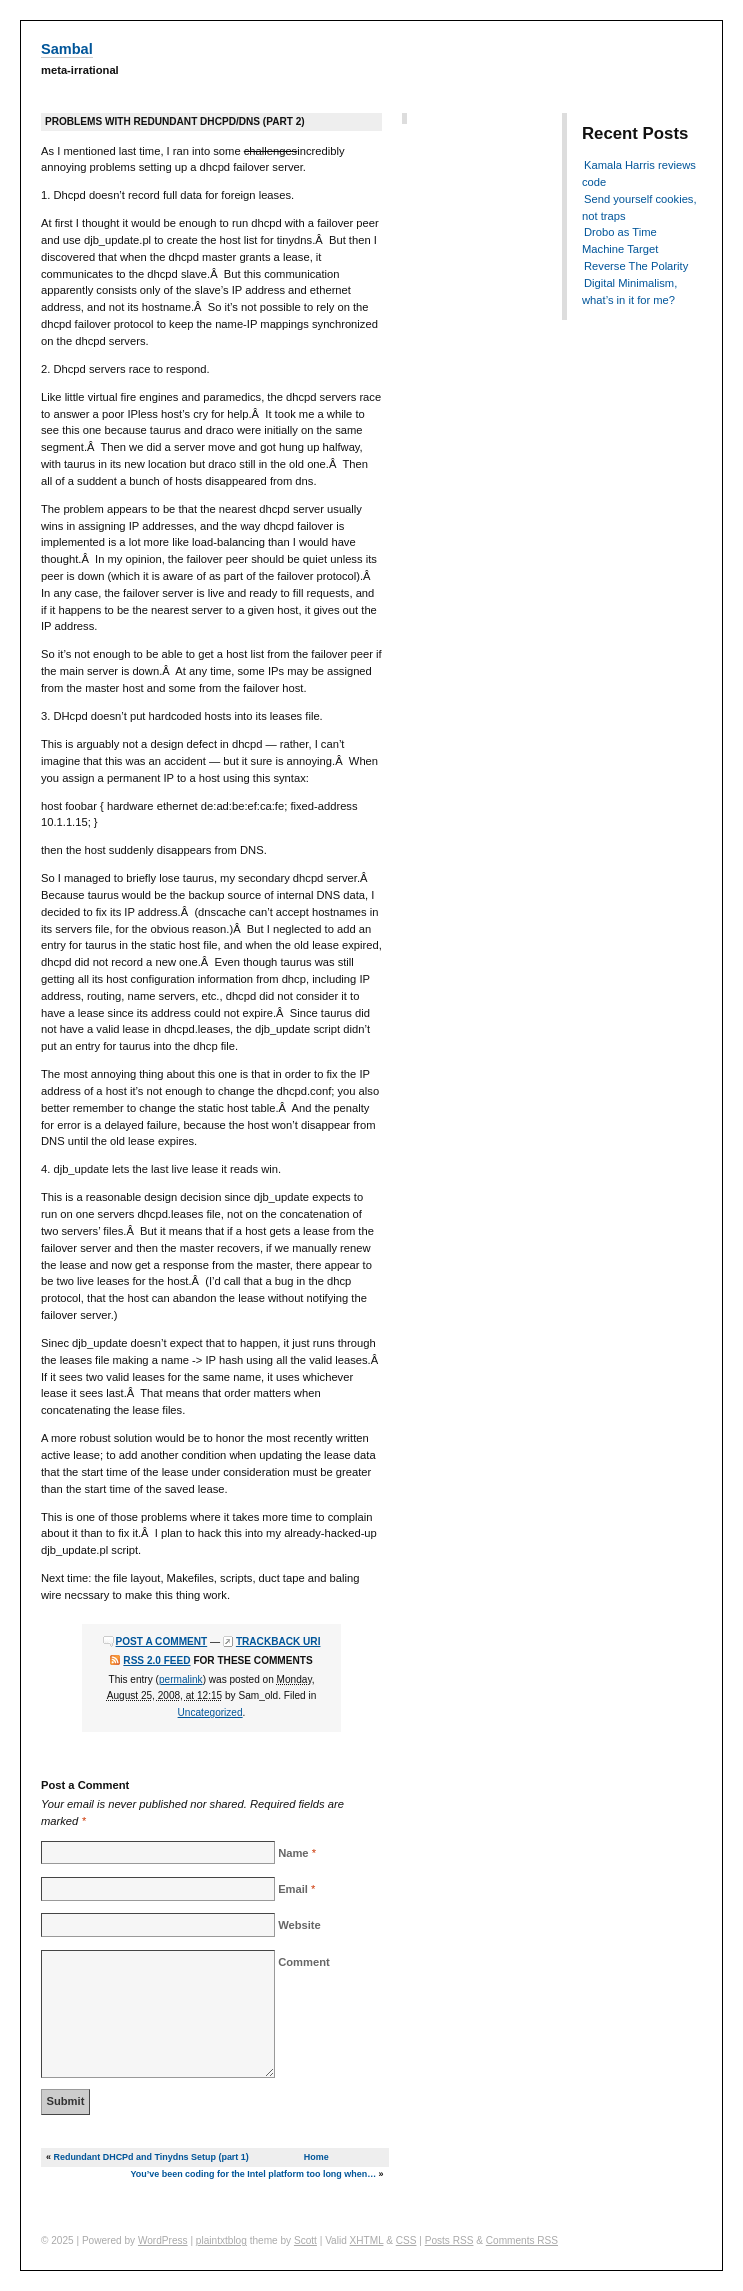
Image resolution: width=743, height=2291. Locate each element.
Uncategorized (210, 1712)
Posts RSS (449, 2240)
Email (293, 1889)
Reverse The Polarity (636, 266)
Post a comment (162, 1641)
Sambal (67, 49)
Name (293, 1853)
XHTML (367, 2240)
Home (316, 2157)
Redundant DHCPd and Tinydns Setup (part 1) (150, 2157)
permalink (181, 1679)
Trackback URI (278, 1641)
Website (299, 1925)
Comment (304, 1962)
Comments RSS (522, 2240)
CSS (406, 2240)
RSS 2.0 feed (156, 1660)
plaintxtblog (221, 2240)
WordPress (163, 2240)
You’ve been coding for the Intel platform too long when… (254, 2174)
